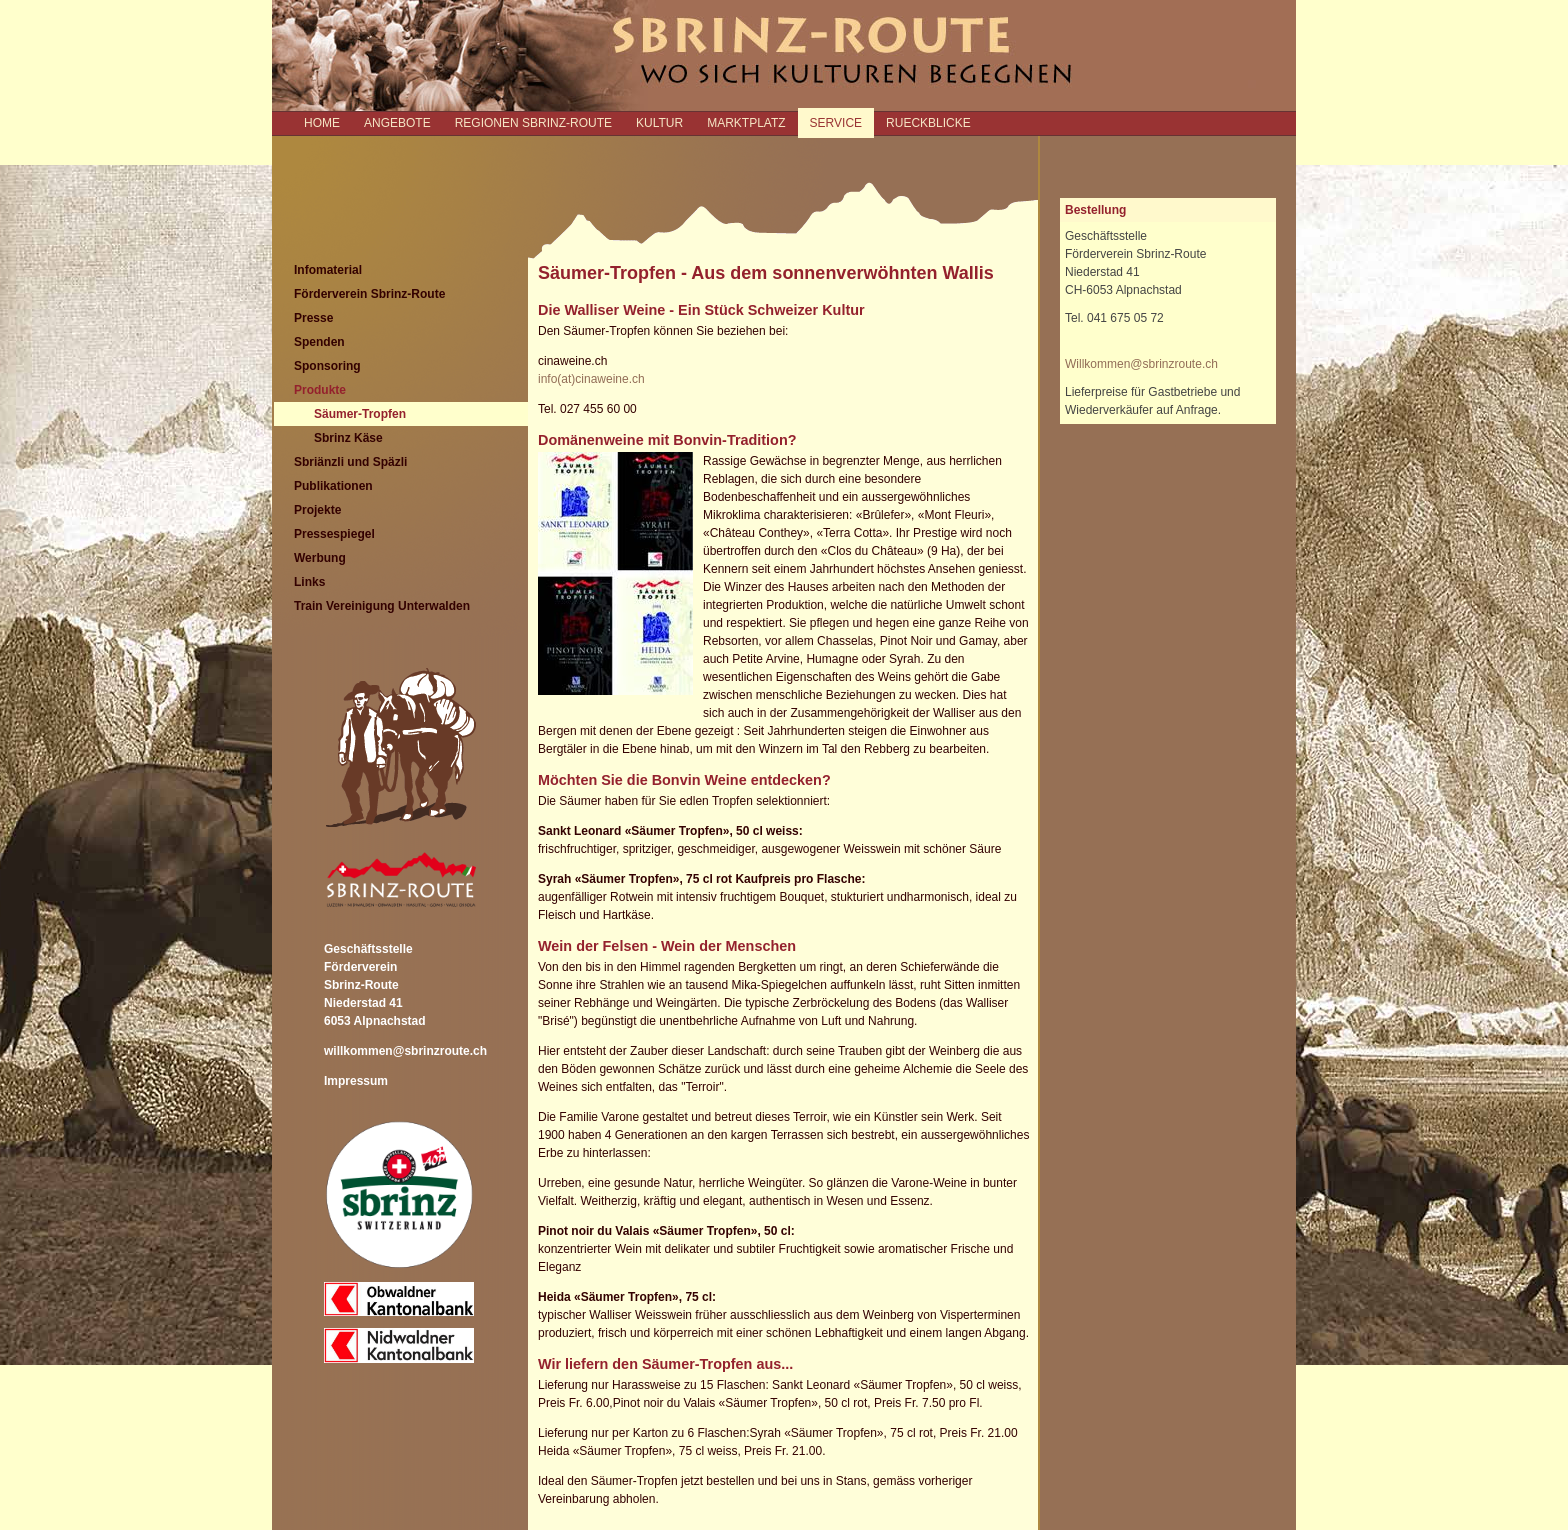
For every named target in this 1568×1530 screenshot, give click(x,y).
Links (309, 582)
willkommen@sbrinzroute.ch (405, 1051)
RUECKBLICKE (928, 123)
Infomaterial (328, 270)
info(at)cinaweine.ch (591, 379)
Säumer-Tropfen (360, 414)
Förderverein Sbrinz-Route (369, 294)
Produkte (320, 390)
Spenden (319, 342)
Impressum (356, 1081)
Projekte (317, 510)
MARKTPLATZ (746, 123)
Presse (313, 318)
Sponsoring (327, 366)
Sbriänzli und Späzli (350, 462)
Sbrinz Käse (348, 438)
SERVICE (836, 123)
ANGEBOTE (397, 123)
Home (322, 123)
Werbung (320, 558)
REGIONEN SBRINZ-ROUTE (533, 123)
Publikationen (333, 486)
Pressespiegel (334, 534)
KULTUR (659, 123)
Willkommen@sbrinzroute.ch (1141, 364)
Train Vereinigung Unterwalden (382, 606)
